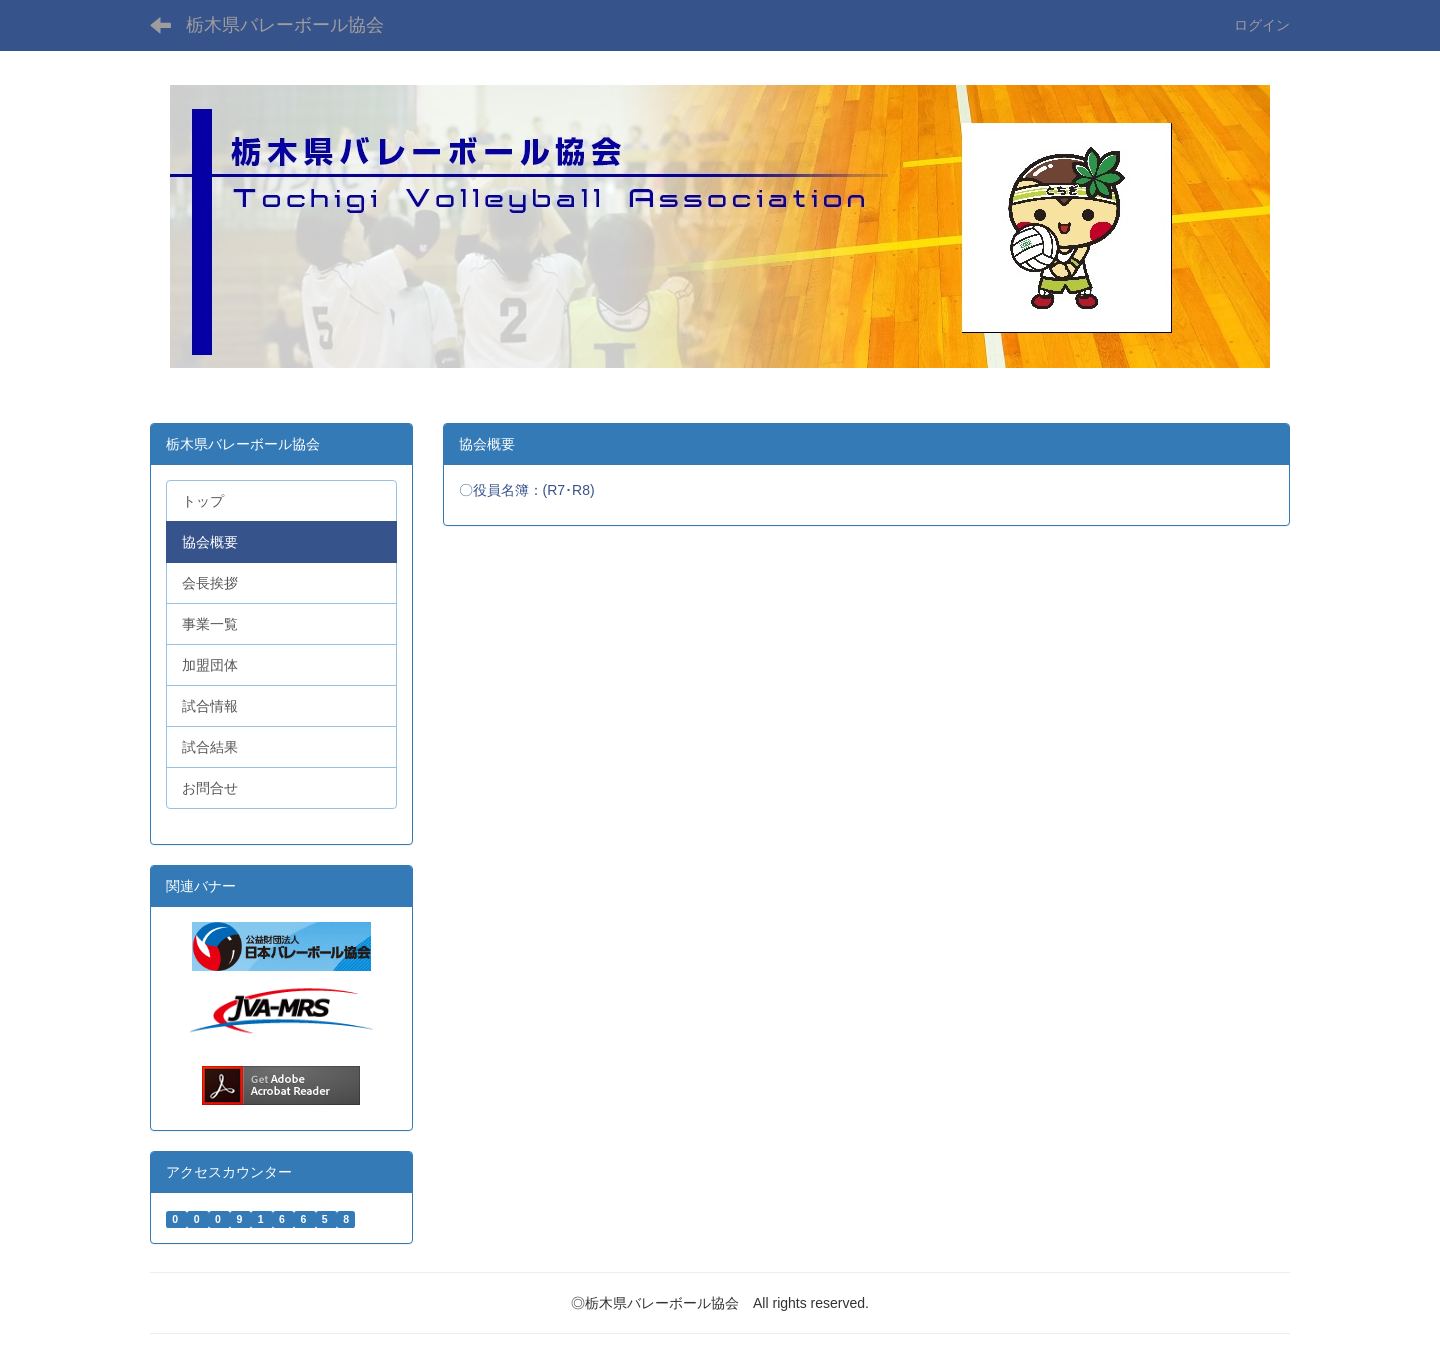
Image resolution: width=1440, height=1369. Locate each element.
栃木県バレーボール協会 (285, 25)
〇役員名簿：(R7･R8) (529, 490)
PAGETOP (1390, 1309)
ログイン (1262, 25)
